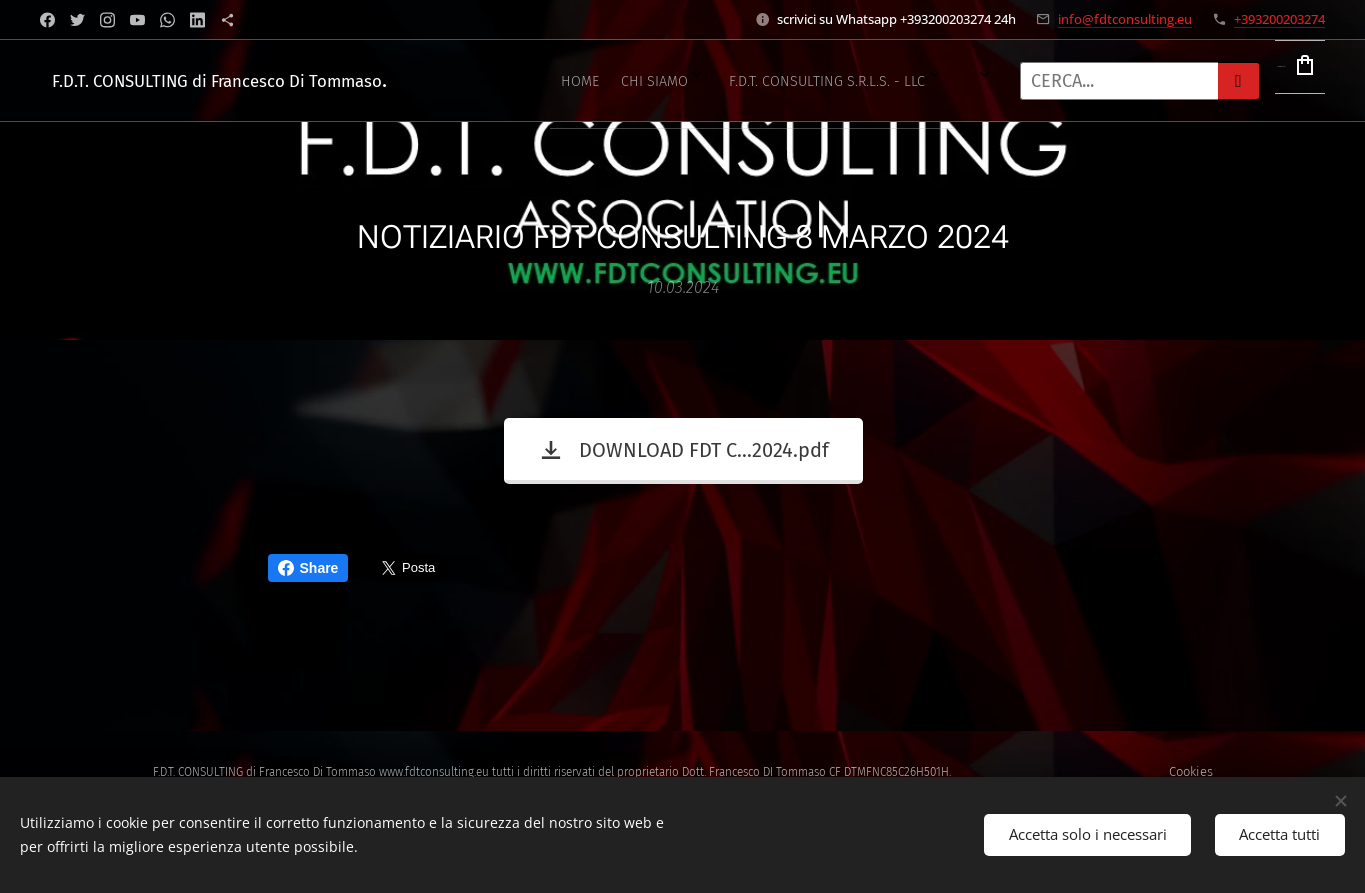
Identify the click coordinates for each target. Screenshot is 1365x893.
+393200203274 (1279, 19)
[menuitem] (513, 81)
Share (308, 568)
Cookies (1191, 771)
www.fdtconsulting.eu (434, 772)
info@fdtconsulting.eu (1125, 19)
